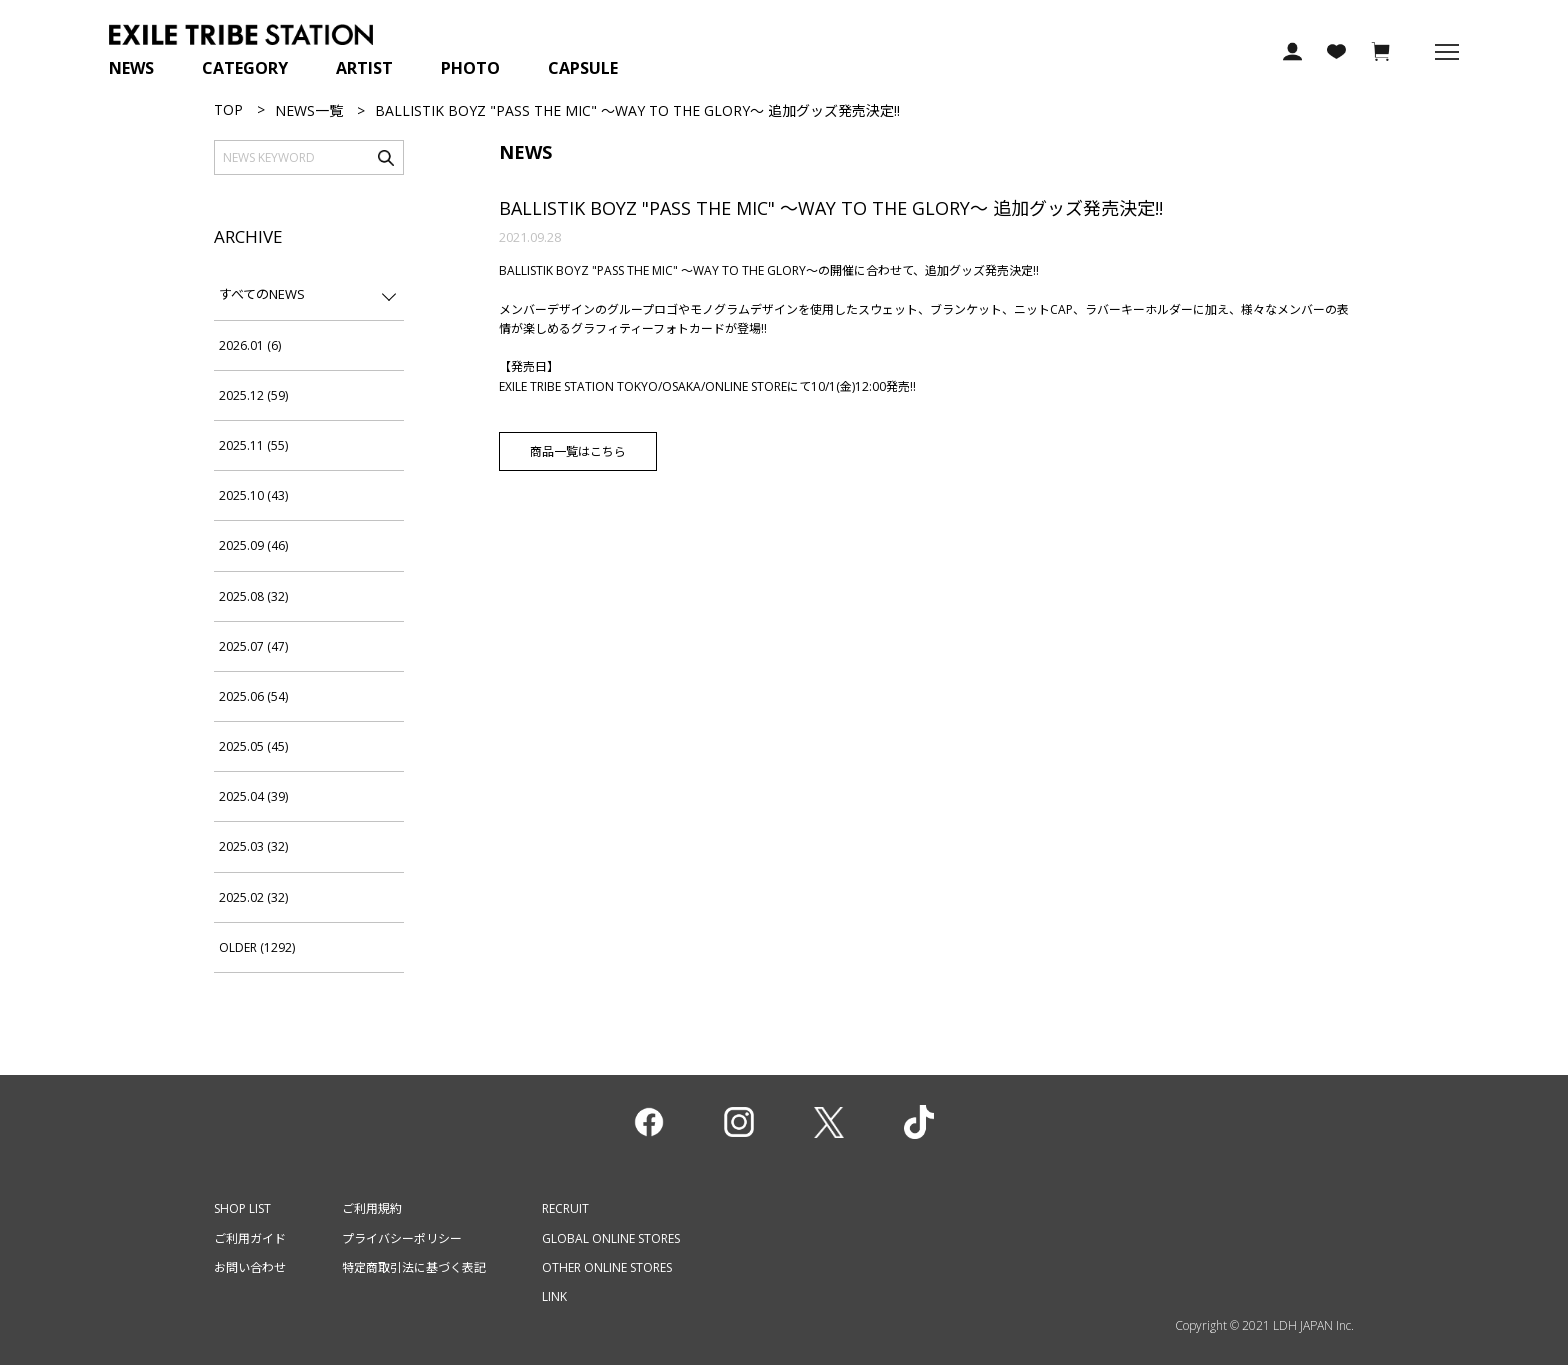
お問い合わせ (250, 1267)
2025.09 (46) (253, 545)
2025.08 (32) (253, 596)
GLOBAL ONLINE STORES (611, 1238)
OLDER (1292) (257, 947)
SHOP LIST (242, 1208)
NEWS (131, 68)
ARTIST (364, 68)
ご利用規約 (372, 1208)
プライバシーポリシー (402, 1238)
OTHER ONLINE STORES (607, 1267)
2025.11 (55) (253, 445)
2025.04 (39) (253, 796)
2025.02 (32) (253, 897)
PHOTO (470, 68)
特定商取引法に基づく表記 (414, 1267)
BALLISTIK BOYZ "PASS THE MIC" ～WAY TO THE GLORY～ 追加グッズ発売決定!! (831, 208)
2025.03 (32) (253, 846)
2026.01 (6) (250, 345)
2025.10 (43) (253, 495)
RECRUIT (565, 1208)
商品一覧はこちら (578, 451)
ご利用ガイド (250, 1238)
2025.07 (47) (253, 646)
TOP (228, 109)
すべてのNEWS (262, 294)
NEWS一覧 (309, 110)
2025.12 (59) (253, 395)
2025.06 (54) (253, 696)
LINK (554, 1296)
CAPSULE (583, 68)
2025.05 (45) (253, 746)
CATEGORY (245, 68)
